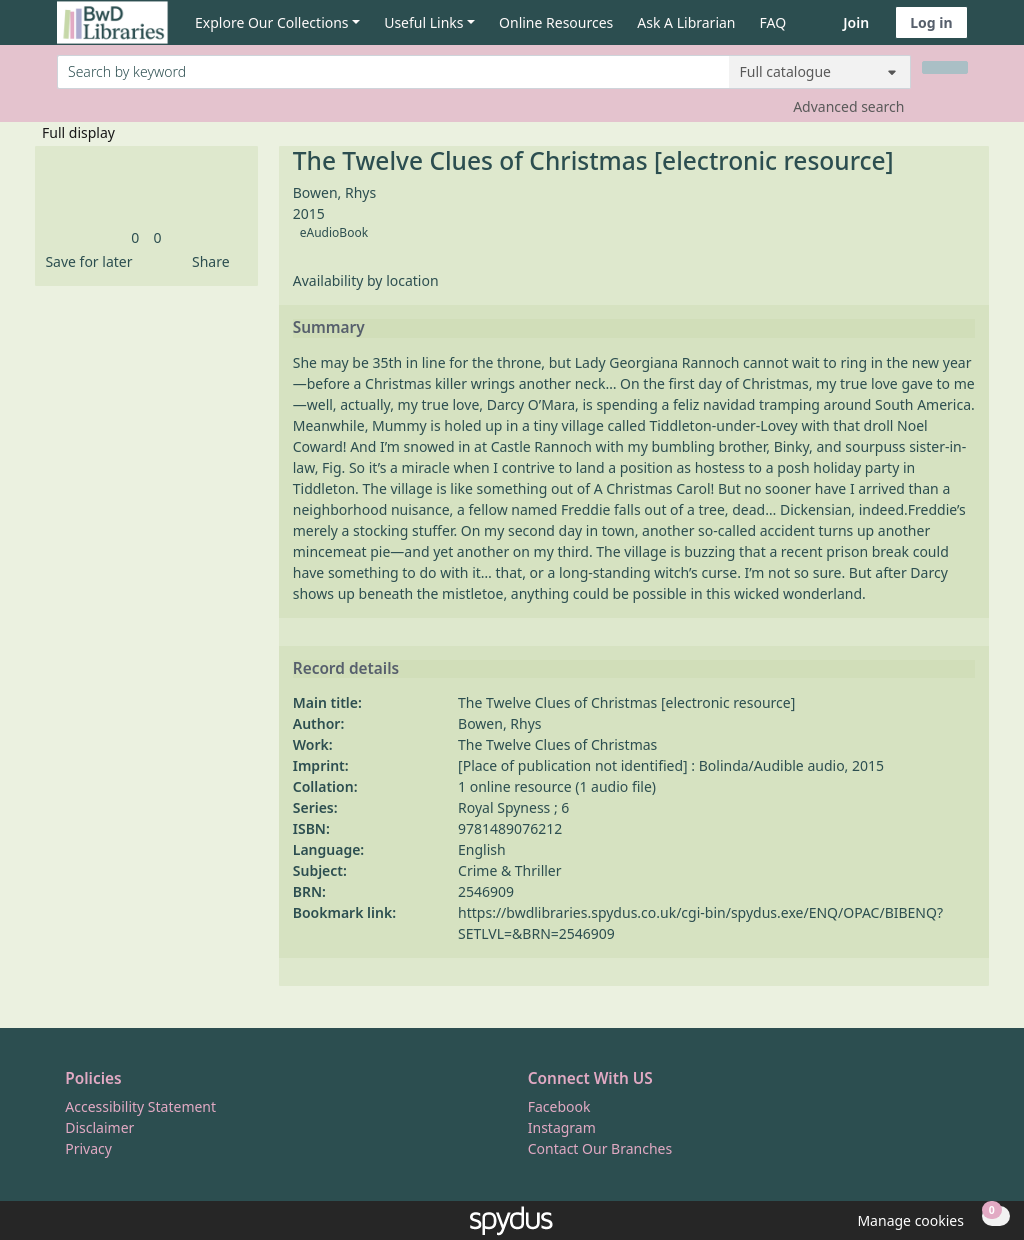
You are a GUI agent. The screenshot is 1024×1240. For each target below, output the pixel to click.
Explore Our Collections (272, 22)
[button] (85, 261)
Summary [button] (329, 328)
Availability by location (366, 280)
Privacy (88, 1148)
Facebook (559, 1106)
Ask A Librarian (686, 22)
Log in (931, 22)
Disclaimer (99, 1127)
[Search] (945, 67)
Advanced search (848, 106)
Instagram (562, 1127)
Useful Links (423, 22)
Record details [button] (346, 669)
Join (856, 22)
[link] (135, 237)
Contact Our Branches (600, 1148)
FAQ (773, 22)
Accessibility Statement (140, 1106)
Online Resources (556, 22)
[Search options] (820, 72)
